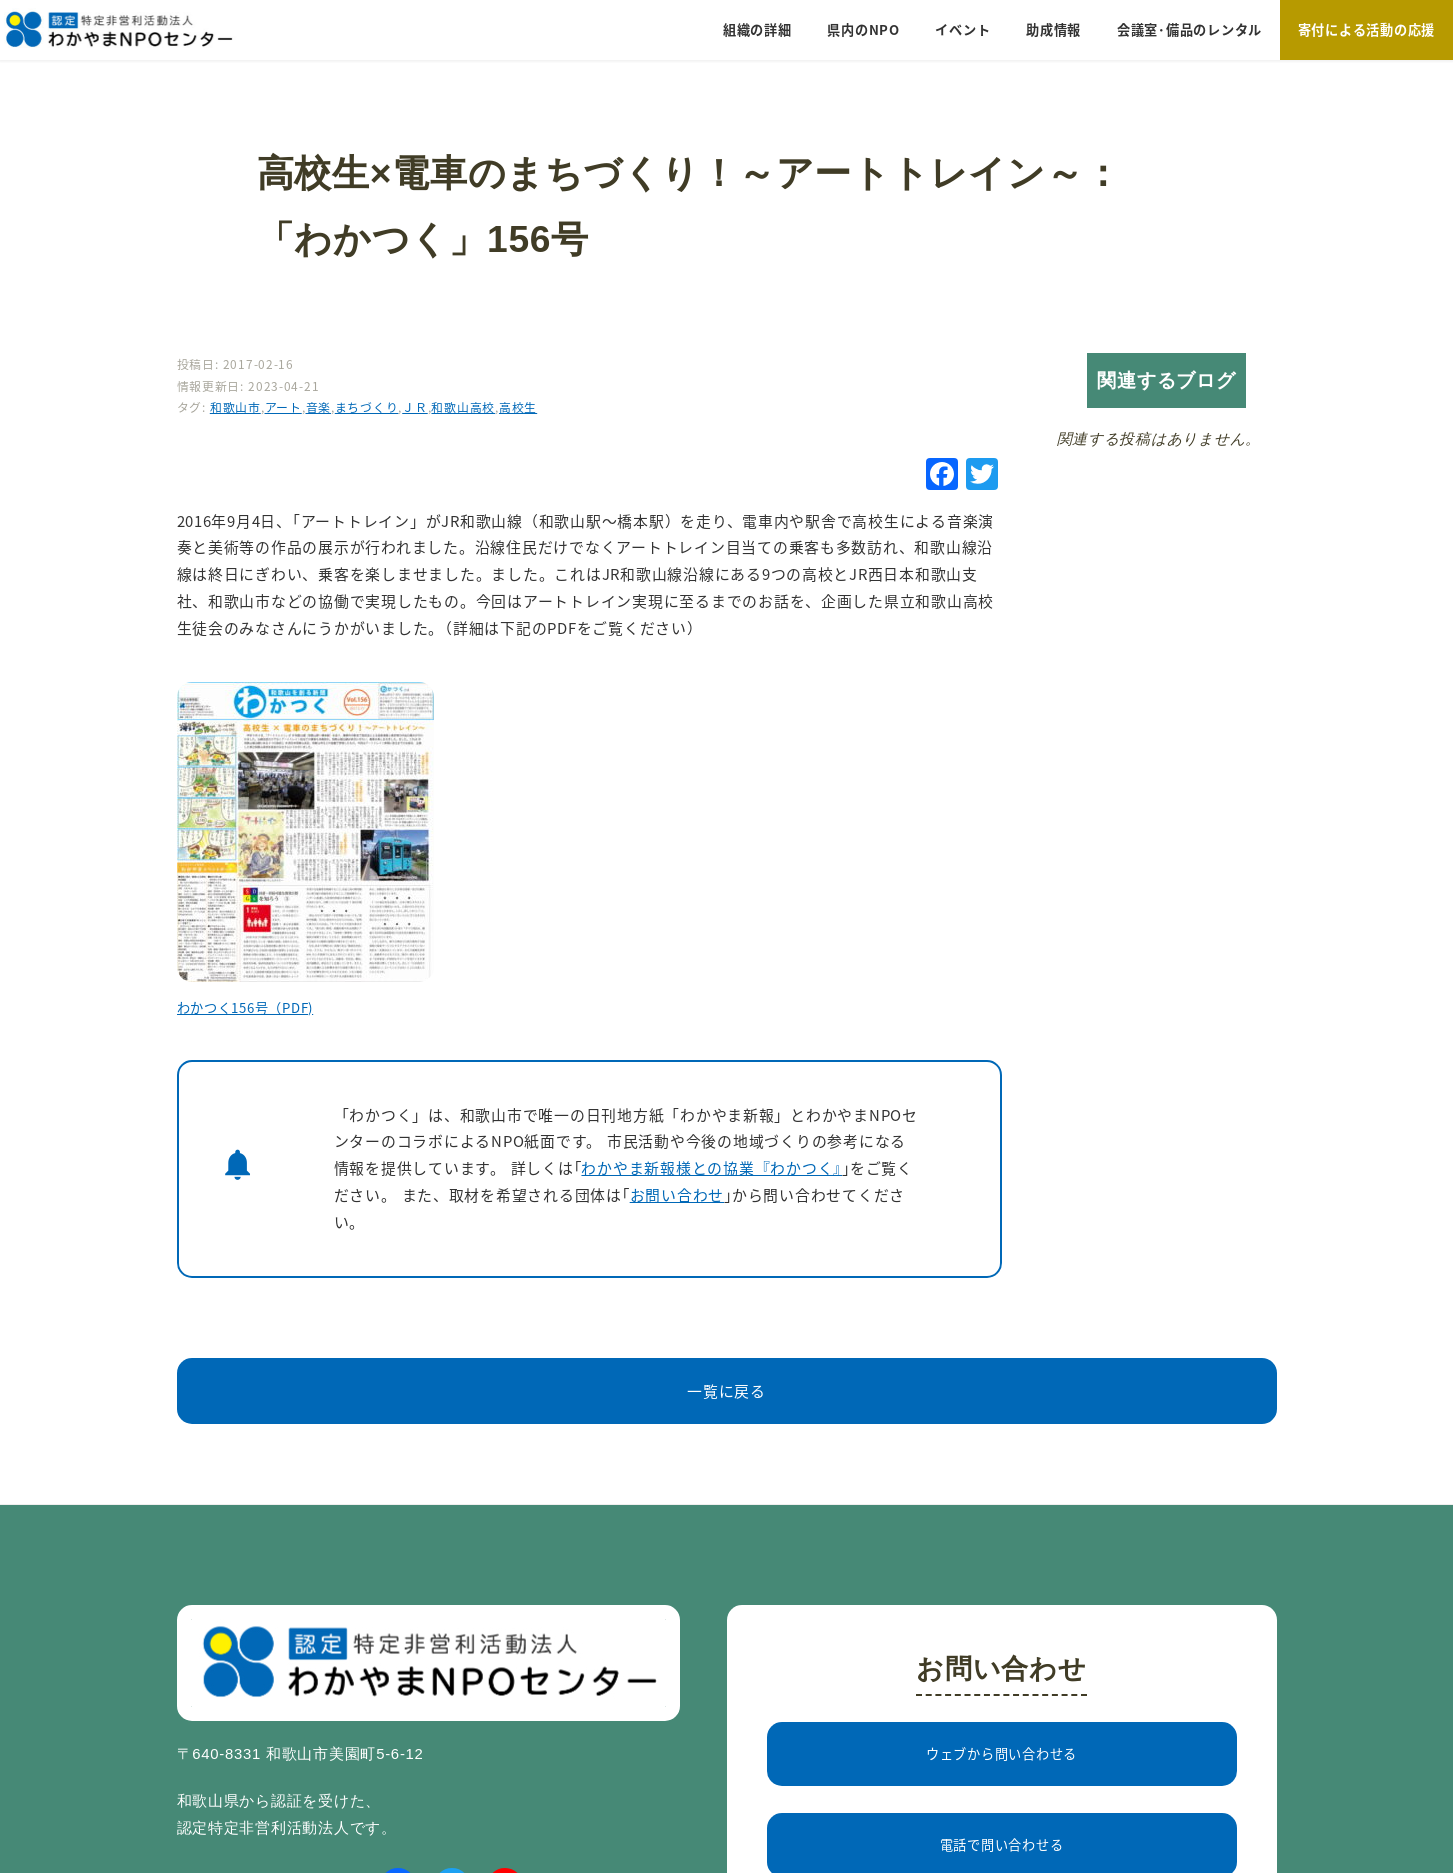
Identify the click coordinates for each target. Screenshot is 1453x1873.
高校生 (518, 406)
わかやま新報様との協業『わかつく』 (711, 1167)
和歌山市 (235, 406)
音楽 (319, 406)
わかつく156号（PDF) (245, 1007)
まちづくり (367, 406)
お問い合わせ (677, 1194)
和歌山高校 (463, 406)
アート (283, 406)
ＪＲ (415, 406)
